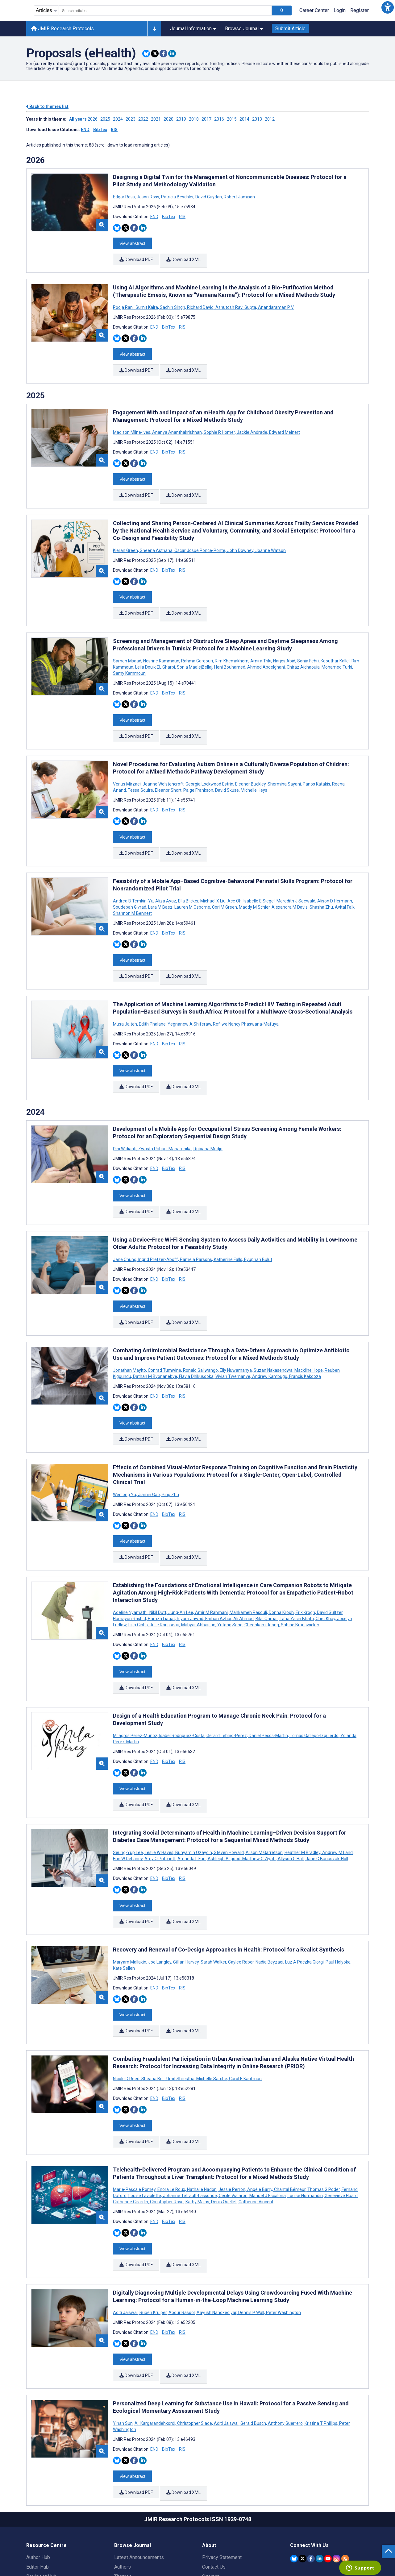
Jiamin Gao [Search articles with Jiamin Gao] (149, 1447)
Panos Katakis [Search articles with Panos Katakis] (316, 762)
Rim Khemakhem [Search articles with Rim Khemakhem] (231, 643)
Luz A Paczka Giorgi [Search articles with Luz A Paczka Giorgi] (304, 1898)
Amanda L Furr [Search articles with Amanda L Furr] (192, 1799)
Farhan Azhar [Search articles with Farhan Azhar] (218, 1567)
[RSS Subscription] (345, 2473)
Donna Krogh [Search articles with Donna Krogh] (281, 1561)
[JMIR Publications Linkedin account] (319, 2473)
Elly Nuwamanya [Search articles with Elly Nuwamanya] (236, 1327)
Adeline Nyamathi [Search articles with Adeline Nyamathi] (130, 1561)
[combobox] (165, 10)
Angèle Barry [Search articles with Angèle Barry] (259, 2117)
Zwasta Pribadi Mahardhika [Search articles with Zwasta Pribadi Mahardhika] (165, 1114)
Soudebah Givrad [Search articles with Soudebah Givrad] (130, 881)
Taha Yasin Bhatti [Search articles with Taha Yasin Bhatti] (297, 1567)
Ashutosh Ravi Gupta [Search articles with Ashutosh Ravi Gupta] (235, 303)
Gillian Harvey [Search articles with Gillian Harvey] (186, 1898)
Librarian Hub (40, 2501)
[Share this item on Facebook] (163, 53)
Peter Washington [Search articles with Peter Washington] (283, 2236)
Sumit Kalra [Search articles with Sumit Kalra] (147, 303)
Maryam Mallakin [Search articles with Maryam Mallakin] (130, 1898)
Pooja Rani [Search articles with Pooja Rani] (124, 303)
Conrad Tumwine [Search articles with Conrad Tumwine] (164, 1327)
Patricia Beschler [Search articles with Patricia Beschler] (177, 196)
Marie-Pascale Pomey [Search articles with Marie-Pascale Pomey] (134, 2117)
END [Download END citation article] (154, 216)
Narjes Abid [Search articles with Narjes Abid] (284, 643)
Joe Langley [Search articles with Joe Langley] (159, 1898)
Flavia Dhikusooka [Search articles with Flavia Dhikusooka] (196, 1333)
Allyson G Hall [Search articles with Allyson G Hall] (291, 1799)
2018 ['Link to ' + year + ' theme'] (195, 119)
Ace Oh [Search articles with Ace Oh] (235, 875)
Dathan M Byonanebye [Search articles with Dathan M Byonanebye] (155, 1333)
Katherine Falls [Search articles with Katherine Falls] (228, 1221)
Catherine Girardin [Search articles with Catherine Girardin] (131, 2129)
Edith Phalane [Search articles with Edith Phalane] (152, 994)
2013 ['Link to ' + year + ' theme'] (258, 119)
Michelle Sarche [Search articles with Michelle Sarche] (211, 2010)
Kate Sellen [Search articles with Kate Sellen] (124, 1904)
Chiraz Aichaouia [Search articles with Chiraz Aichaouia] (303, 650)
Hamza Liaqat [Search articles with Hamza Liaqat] (161, 1567)
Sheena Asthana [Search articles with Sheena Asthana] (156, 537)
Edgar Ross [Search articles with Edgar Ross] (124, 196)
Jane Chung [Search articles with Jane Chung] (125, 1221)
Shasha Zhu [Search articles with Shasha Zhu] (321, 881)
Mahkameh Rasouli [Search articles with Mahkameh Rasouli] (248, 1561)
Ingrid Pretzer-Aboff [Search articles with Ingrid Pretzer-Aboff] (158, 1221)
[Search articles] (282, 10)
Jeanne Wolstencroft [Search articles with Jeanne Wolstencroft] (163, 762)
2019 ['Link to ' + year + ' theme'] (182, 119)
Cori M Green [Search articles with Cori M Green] (224, 881)
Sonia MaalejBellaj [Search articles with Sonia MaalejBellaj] (194, 650)
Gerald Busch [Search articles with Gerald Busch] (253, 2342)
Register (359, 10)
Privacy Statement (222, 2472)
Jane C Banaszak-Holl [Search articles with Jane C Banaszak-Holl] (326, 1799)
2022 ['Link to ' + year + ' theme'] (144, 119)
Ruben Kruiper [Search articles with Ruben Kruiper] (153, 2236)
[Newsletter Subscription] (329, 2536)
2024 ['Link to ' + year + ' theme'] (119, 119)
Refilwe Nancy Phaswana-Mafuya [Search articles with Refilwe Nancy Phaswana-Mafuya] (245, 994)
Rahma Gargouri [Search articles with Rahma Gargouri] (197, 643)
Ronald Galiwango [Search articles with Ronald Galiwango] (200, 1327)
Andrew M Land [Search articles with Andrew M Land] (337, 1792)
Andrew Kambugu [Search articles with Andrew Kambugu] (269, 1333)
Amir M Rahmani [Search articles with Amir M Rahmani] (211, 1561)
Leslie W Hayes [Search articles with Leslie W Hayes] (159, 1792)
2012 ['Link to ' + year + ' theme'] (270, 119)
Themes (123, 2491)
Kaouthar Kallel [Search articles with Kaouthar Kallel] (335, 643)
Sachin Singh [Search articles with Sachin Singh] (172, 303)
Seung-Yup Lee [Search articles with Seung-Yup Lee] (128, 1792)
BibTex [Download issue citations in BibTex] (100, 129)
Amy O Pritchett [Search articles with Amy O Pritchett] (160, 1799)
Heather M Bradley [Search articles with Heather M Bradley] (302, 1792)
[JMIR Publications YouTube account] (328, 2473)
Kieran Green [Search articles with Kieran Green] (126, 537)
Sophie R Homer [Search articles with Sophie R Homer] (219, 423)
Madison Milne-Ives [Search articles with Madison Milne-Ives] (132, 423)
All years (78, 119)
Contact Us (214, 2482)
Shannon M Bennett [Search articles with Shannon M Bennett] (132, 887)
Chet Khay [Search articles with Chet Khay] (325, 1567)
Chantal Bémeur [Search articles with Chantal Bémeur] (289, 2117)
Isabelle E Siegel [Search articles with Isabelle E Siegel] (259, 875)
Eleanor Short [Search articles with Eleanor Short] (168, 768)
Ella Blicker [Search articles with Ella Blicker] (188, 875)
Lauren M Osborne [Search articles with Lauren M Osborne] (192, 881)
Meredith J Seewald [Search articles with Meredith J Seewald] (296, 875)
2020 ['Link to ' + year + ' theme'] (170, 119)
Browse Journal (244, 28)
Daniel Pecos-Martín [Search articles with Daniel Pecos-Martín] (268, 1680)
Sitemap (211, 2491)
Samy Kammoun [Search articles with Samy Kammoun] (129, 656)
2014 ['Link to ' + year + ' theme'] (245, 119)
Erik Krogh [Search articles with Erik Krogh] (305, 1561)
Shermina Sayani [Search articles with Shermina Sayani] (284, 762)
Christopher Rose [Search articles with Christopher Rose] (167, 2129)
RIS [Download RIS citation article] (182, 216)
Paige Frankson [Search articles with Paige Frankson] (198, 768)
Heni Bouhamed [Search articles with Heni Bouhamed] (229, 650)
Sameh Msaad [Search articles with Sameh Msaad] (127, 643)
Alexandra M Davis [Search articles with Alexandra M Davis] (290, 881)
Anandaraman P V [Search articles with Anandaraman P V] (275, 303)
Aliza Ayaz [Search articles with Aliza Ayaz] (165, 875)
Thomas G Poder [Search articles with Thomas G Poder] (323, 2117)
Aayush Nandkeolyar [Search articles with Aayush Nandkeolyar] (216, 2236)
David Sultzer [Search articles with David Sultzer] (329, 1561)
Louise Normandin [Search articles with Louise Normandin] (305, 2123)
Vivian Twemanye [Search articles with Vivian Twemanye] (232, 1333)
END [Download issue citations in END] (85, 129)
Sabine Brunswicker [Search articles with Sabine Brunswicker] (299, 1573)
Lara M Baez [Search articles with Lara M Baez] (160, 881)
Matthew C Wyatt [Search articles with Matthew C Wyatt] (259, 1799)
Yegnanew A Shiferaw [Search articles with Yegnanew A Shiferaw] (189, 994)
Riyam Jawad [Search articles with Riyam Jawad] (190, 1567)
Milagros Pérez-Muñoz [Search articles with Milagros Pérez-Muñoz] (135, 1680)
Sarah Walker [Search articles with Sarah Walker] (213, 1898)
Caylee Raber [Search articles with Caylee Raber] (241, 1898)
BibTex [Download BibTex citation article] (168, 216)
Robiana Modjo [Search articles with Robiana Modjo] (207, 1114)
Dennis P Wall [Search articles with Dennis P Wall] (251, 2236)
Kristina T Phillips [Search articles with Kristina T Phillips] (321, 2342)
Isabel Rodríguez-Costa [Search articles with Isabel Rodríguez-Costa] (182, 1680)
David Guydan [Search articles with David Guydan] (208, 196)
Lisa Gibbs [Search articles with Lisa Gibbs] (138, 1573)
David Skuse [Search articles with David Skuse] (227, 768)
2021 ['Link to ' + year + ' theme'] (157, 119)
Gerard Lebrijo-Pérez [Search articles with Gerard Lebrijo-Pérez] (227, 1680)
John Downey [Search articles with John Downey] (240, 537)
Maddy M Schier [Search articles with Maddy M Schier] (254, 881)
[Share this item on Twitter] (155, 53)
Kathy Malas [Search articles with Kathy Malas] (197, 2129)
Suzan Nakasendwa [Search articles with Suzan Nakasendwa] (273, 1327)
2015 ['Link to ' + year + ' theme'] (233, 119)
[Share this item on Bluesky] (146, 53)
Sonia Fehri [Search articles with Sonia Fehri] (308, 643)
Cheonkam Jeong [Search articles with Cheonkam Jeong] (261, 1573)
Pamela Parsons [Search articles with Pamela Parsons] (196, 1221)
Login (340, 10)
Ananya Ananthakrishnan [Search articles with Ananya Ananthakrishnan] (177, 423)
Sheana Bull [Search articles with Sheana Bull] (152, 2010)
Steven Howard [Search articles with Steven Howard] (229, 1792)
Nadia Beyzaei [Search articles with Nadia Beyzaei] (269, 1898)
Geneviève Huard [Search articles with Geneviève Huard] (341, 2123)
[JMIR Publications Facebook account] (311, 2473)
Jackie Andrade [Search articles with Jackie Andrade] (252, 423)
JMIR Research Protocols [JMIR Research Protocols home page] (62, 28)
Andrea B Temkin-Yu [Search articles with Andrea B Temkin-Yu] (133, 875)
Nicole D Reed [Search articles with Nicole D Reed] (126, 2010)
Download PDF (136, 257)
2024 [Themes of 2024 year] (35, 1078)
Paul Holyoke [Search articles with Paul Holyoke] (338, 1898)
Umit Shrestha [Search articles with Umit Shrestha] (180, 2010)
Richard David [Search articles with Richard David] (200, 303)
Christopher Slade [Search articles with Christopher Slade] (194, 2342)
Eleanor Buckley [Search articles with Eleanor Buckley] (250, 762)
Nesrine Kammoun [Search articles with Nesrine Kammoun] (161, 643)
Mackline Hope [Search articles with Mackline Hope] (308, 1327)
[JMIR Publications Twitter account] (302, 2473)
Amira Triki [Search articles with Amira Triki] (260, 643)
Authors (122, 2482)
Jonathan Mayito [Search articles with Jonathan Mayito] (130, 1327)
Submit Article (290, 28)
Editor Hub (37, 2482)
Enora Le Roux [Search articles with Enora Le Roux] (171, 2117)
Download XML (184, 257)
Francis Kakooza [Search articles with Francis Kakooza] (304, 1333)
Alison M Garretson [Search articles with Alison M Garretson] (264, 1792)
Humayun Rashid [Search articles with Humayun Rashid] (130, 1567)
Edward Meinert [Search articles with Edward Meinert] (284, 423)
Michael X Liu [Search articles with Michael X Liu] (213, 875)
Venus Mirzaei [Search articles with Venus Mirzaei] (127, 762)
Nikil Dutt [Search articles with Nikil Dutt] (157, 1561)
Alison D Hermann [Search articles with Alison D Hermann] (334, 875)
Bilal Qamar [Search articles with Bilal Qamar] (267, 1567)
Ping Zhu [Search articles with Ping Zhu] (170, 1447)
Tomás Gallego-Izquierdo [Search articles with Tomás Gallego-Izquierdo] (314, 1680)
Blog (119, 2510)
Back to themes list (47, 106)
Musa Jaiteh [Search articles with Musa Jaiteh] (125, 994)
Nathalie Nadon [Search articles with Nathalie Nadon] (202, 2117)
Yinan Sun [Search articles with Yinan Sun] (123, 2342)
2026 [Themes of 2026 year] (35, 160)
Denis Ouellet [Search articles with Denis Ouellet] (224, 2129)
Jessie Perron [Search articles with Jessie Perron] (232, 2117)
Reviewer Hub (41, 2491)
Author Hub (38, 2472)
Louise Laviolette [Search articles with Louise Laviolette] (144, 2123)
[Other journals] (154, 28)
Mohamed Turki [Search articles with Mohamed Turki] (337, 650)
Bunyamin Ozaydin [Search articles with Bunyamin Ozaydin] (193, 1792)
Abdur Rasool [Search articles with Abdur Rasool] (182, 2236)
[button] (387, 7)
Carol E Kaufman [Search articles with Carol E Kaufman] (245, 2010)
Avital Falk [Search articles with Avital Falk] (345, 881)
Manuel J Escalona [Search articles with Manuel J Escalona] (267, 2123)
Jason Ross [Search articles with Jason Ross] (148, 196)
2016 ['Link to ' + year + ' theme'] (220, 119)
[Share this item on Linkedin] (172, 53)
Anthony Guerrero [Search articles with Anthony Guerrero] (285, 2342)
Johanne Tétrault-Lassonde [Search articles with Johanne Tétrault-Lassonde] (190, 2123)
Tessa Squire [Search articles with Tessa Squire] (140, 768)
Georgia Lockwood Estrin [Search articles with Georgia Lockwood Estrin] (209, 762)
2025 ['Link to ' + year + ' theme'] (106, 119)
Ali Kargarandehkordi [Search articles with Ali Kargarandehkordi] (155, 2342)
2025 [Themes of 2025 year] (35, 387)
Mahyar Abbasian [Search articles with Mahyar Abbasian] (198, 1573)
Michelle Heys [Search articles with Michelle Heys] (253, 768)
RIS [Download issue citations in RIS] (114, 129)
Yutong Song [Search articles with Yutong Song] (229, 1573)
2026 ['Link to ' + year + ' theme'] (94, 119)
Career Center (314, 10)
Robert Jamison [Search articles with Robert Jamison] (239, 196)
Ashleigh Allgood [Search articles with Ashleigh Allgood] (224, 1799)
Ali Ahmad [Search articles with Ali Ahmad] (243, 1567)
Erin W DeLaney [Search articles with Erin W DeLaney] (128, 1799)
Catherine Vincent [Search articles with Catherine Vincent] (255, 2129)
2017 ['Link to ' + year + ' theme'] (208, 119)
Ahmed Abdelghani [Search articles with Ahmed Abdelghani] (266, 650)
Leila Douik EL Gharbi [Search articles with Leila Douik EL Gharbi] (155, 650)
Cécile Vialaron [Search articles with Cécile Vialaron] (233, 2123)
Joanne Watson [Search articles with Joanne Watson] (270, 537)
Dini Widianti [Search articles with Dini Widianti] (125, 1114)
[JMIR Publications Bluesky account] (294, 2473)
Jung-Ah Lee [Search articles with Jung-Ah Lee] (180, 1561)
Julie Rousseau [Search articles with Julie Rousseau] (164, 1573)
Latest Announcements (139, 2472)
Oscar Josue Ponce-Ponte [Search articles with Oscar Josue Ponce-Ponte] (199, 537)
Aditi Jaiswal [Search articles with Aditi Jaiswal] (126, 2236)
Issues (121, 2501)
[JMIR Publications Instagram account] (336, 2473)
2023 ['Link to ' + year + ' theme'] (132, 119)
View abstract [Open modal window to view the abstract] (132, 241)
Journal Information (193, 28)
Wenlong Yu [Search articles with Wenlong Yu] (125, 1447)
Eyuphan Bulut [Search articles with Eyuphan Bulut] (257, 1221)
